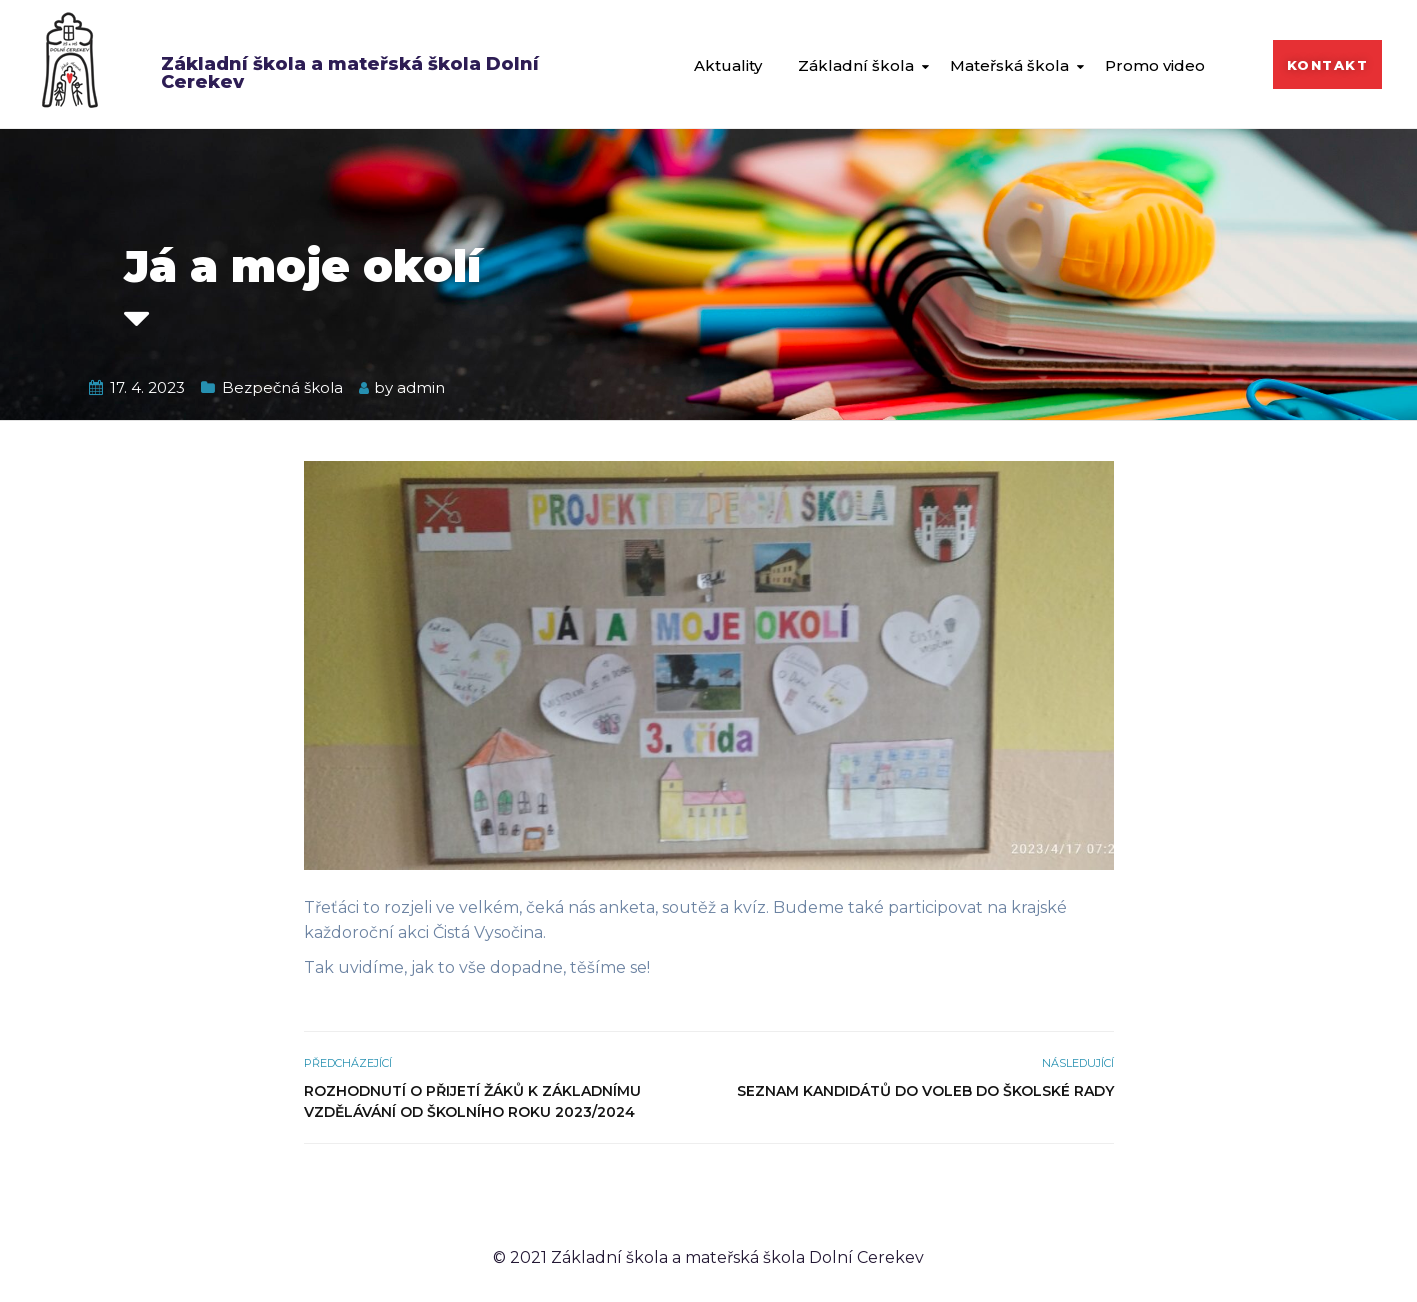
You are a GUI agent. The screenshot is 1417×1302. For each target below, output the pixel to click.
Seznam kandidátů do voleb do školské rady (925, 1091)
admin (421, 387)
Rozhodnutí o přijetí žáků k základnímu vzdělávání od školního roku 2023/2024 (472, 1101)
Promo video (1155, 65)
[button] (1328, 64)
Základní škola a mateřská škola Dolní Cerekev (350, 73)
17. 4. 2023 (147, 387)
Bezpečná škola (282, 387)
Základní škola (856, 65)
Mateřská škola (1009, 65)
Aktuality (728, 65)
